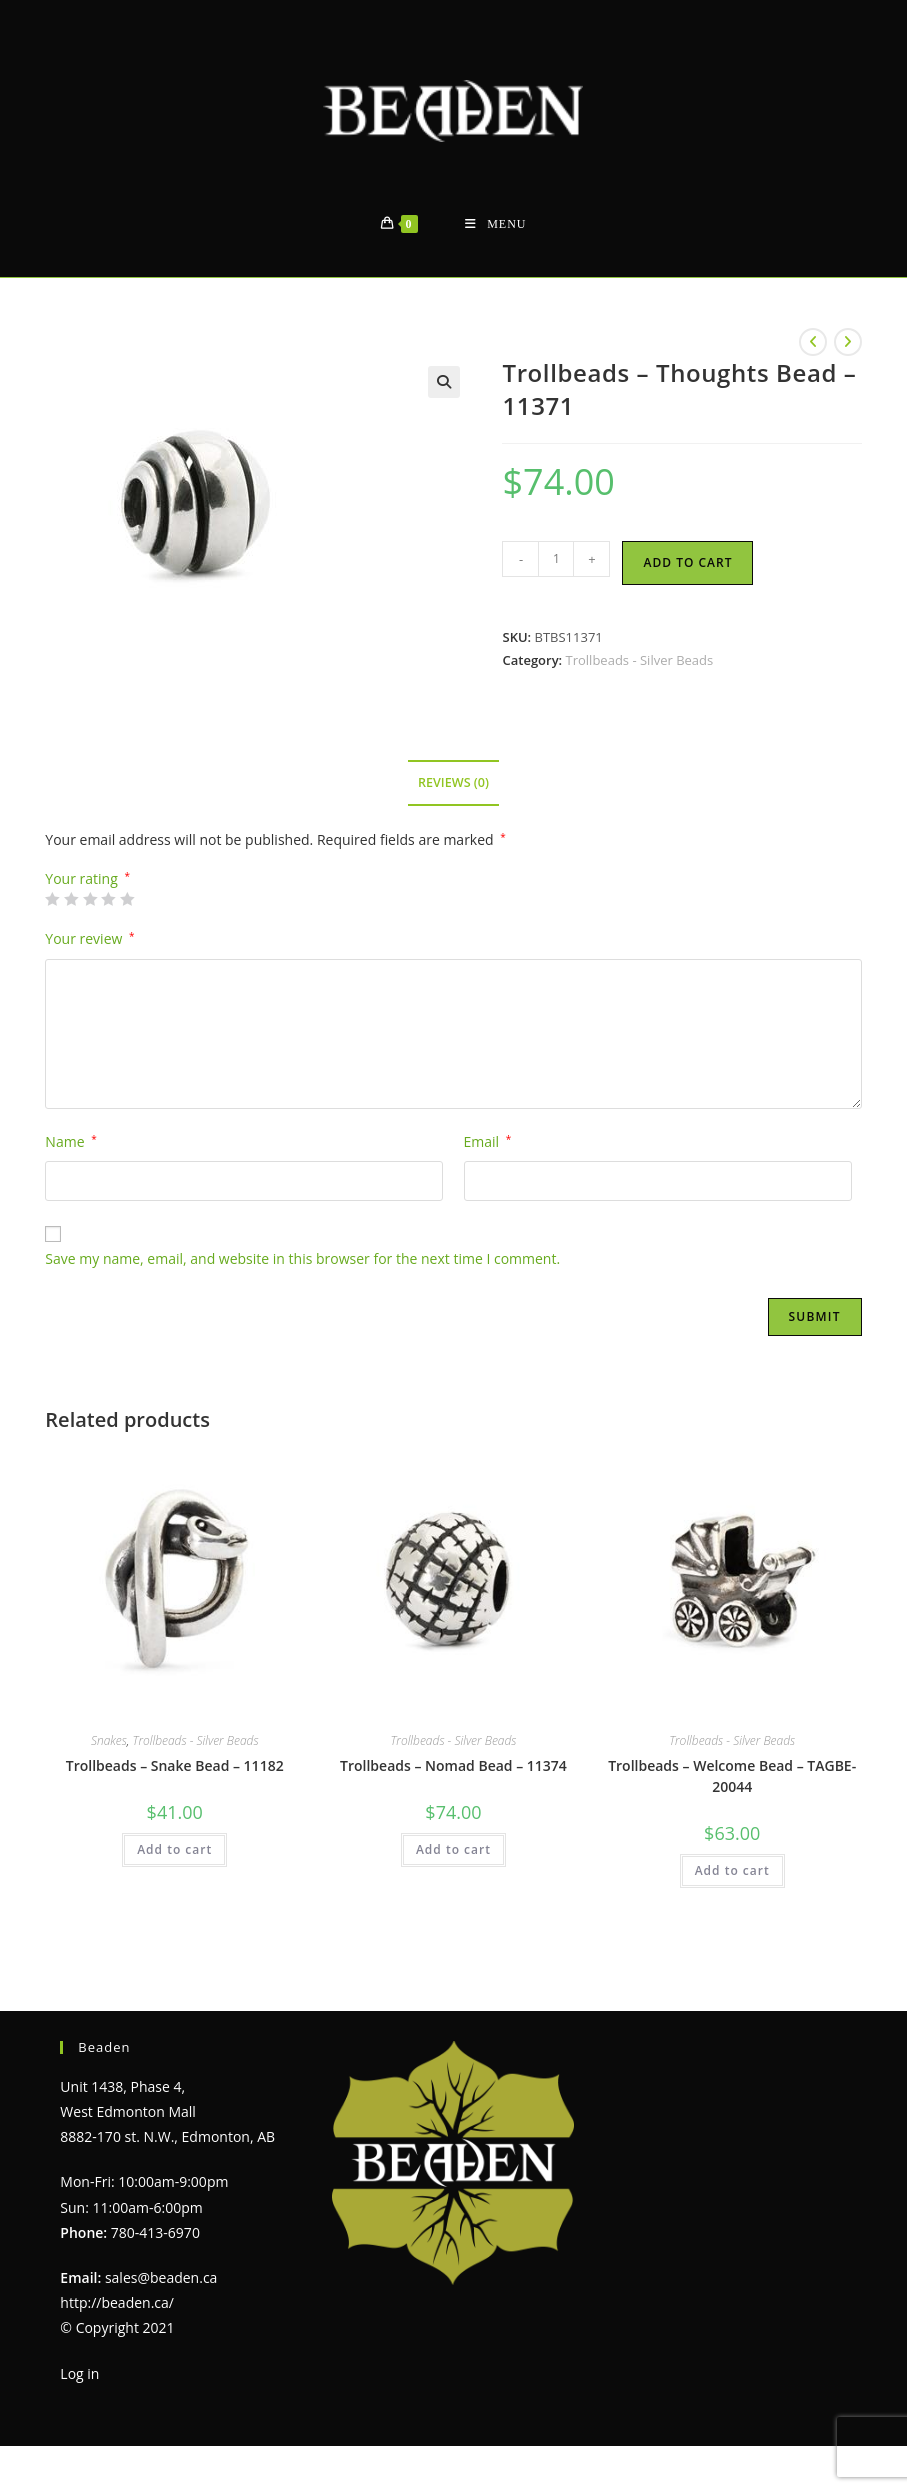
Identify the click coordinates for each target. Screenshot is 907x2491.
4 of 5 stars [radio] (108, 899)
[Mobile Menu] (495, 224)
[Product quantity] (556, 559)
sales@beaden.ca (161, 2277)
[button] (444, 382)
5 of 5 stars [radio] (127, 899)
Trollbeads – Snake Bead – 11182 (175, 1765)
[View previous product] (813, 342)
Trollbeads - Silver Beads (640, 660)
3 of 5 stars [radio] (90, 899)
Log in (79, 2373)
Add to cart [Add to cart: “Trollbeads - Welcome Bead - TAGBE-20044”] (732, 1870)
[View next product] (848, 342)
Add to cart (687, 562)
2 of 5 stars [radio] (71, 899)
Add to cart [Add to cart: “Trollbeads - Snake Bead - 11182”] (174, 1849)
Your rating (87, 879)
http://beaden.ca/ (117, 2302)
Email (488, 1141)
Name (70, 1141)
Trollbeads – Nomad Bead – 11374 (453, 1765)
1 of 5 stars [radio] (52, 899)
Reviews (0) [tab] (453, 782)
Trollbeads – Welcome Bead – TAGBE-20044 (732, 1776)
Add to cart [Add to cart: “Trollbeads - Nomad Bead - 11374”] (453, 1849)
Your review (89, 938)
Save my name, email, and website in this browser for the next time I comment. (302, 1258)
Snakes (109, 1740)
